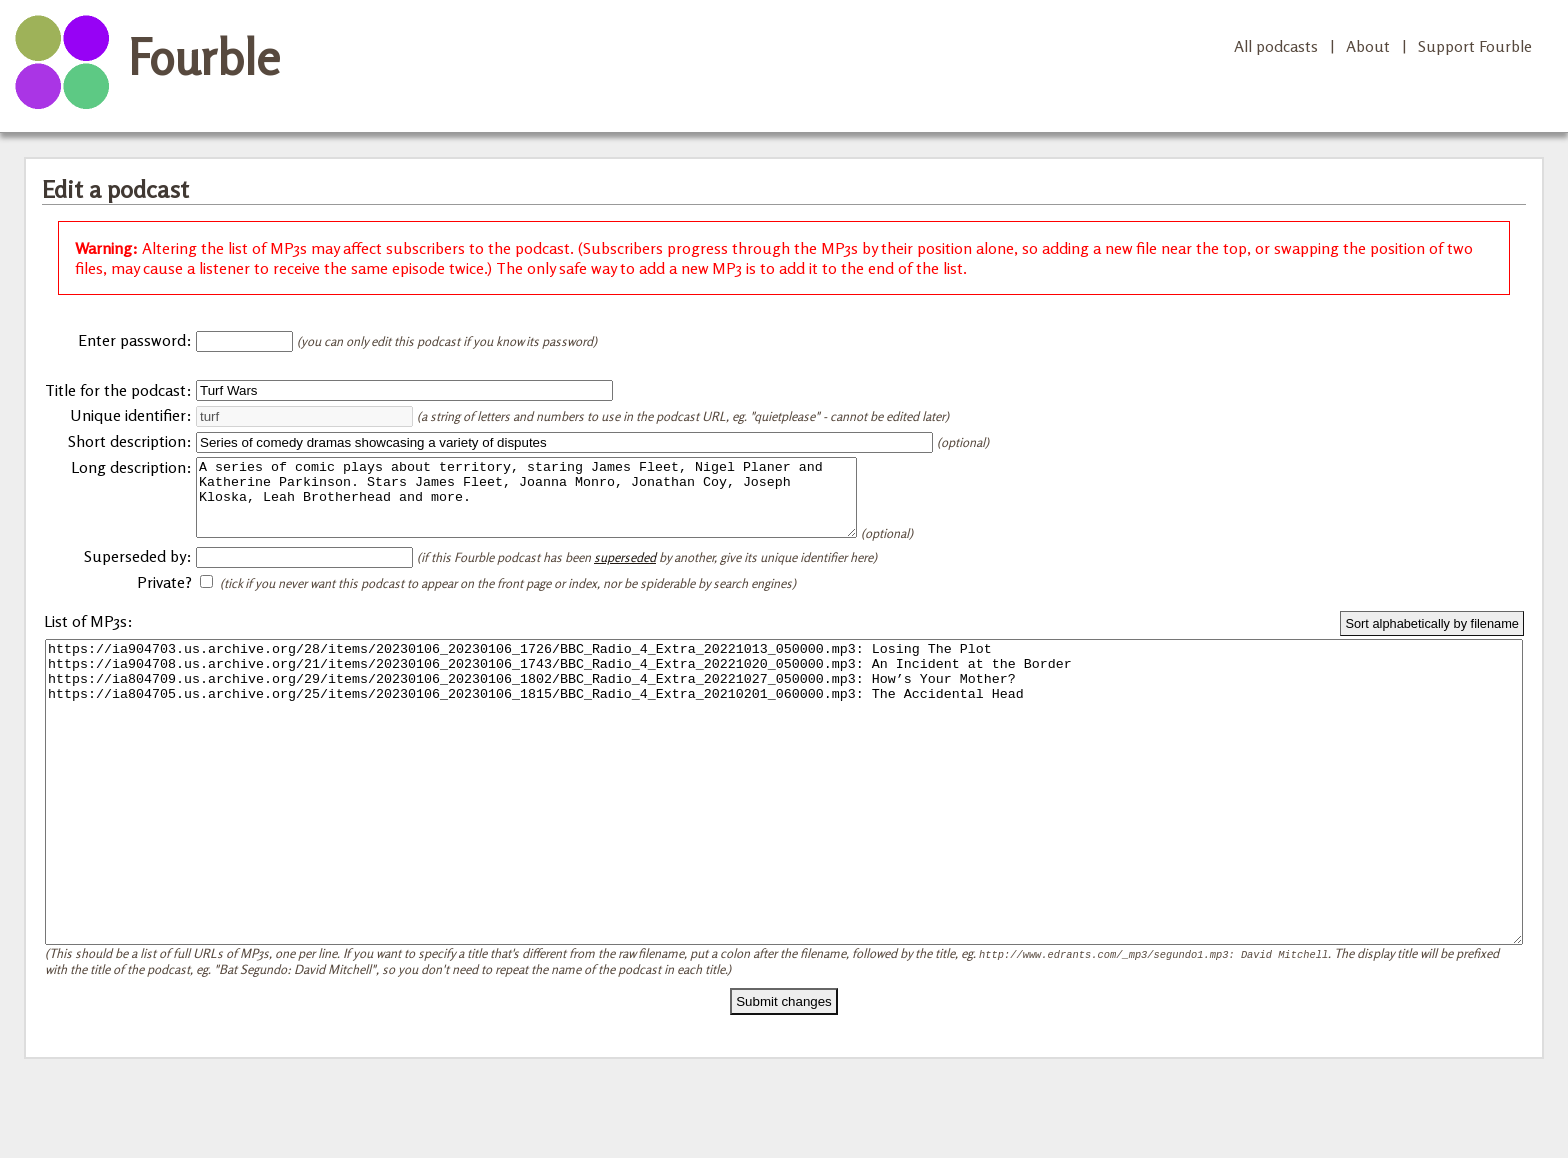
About (1368, 46)
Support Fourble (1475, 46)
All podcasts (1276, 46)
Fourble (204, 57)
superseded (625, 572)
